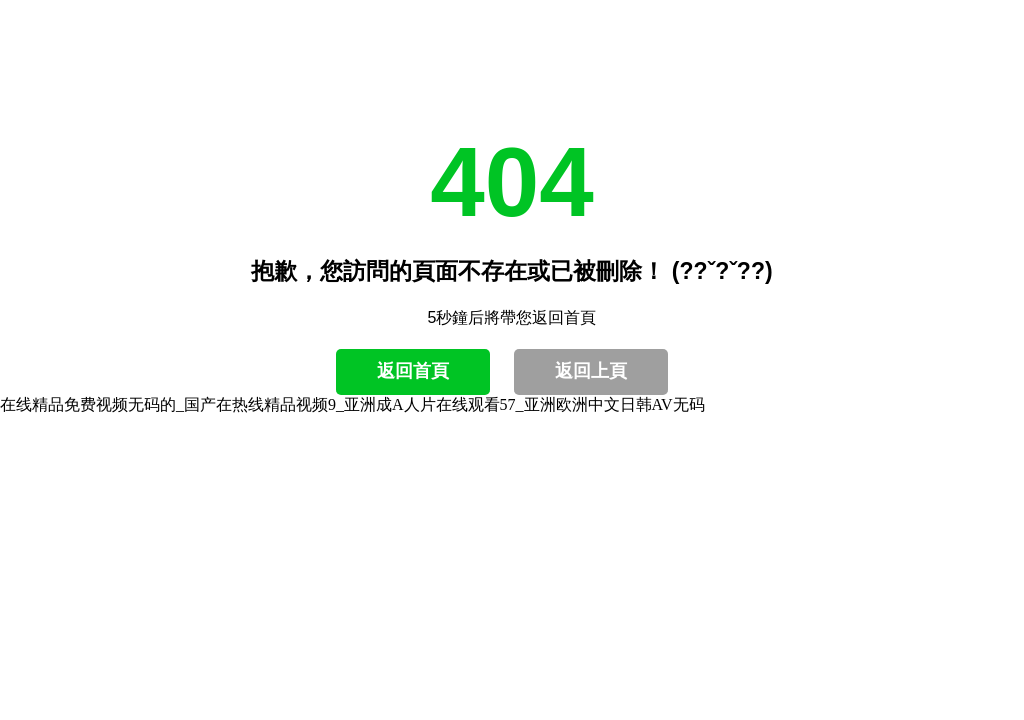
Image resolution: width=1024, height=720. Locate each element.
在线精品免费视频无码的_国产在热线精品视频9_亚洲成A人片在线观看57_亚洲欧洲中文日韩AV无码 (352, 404)
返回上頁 (591, 371)
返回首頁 (413, 371)
